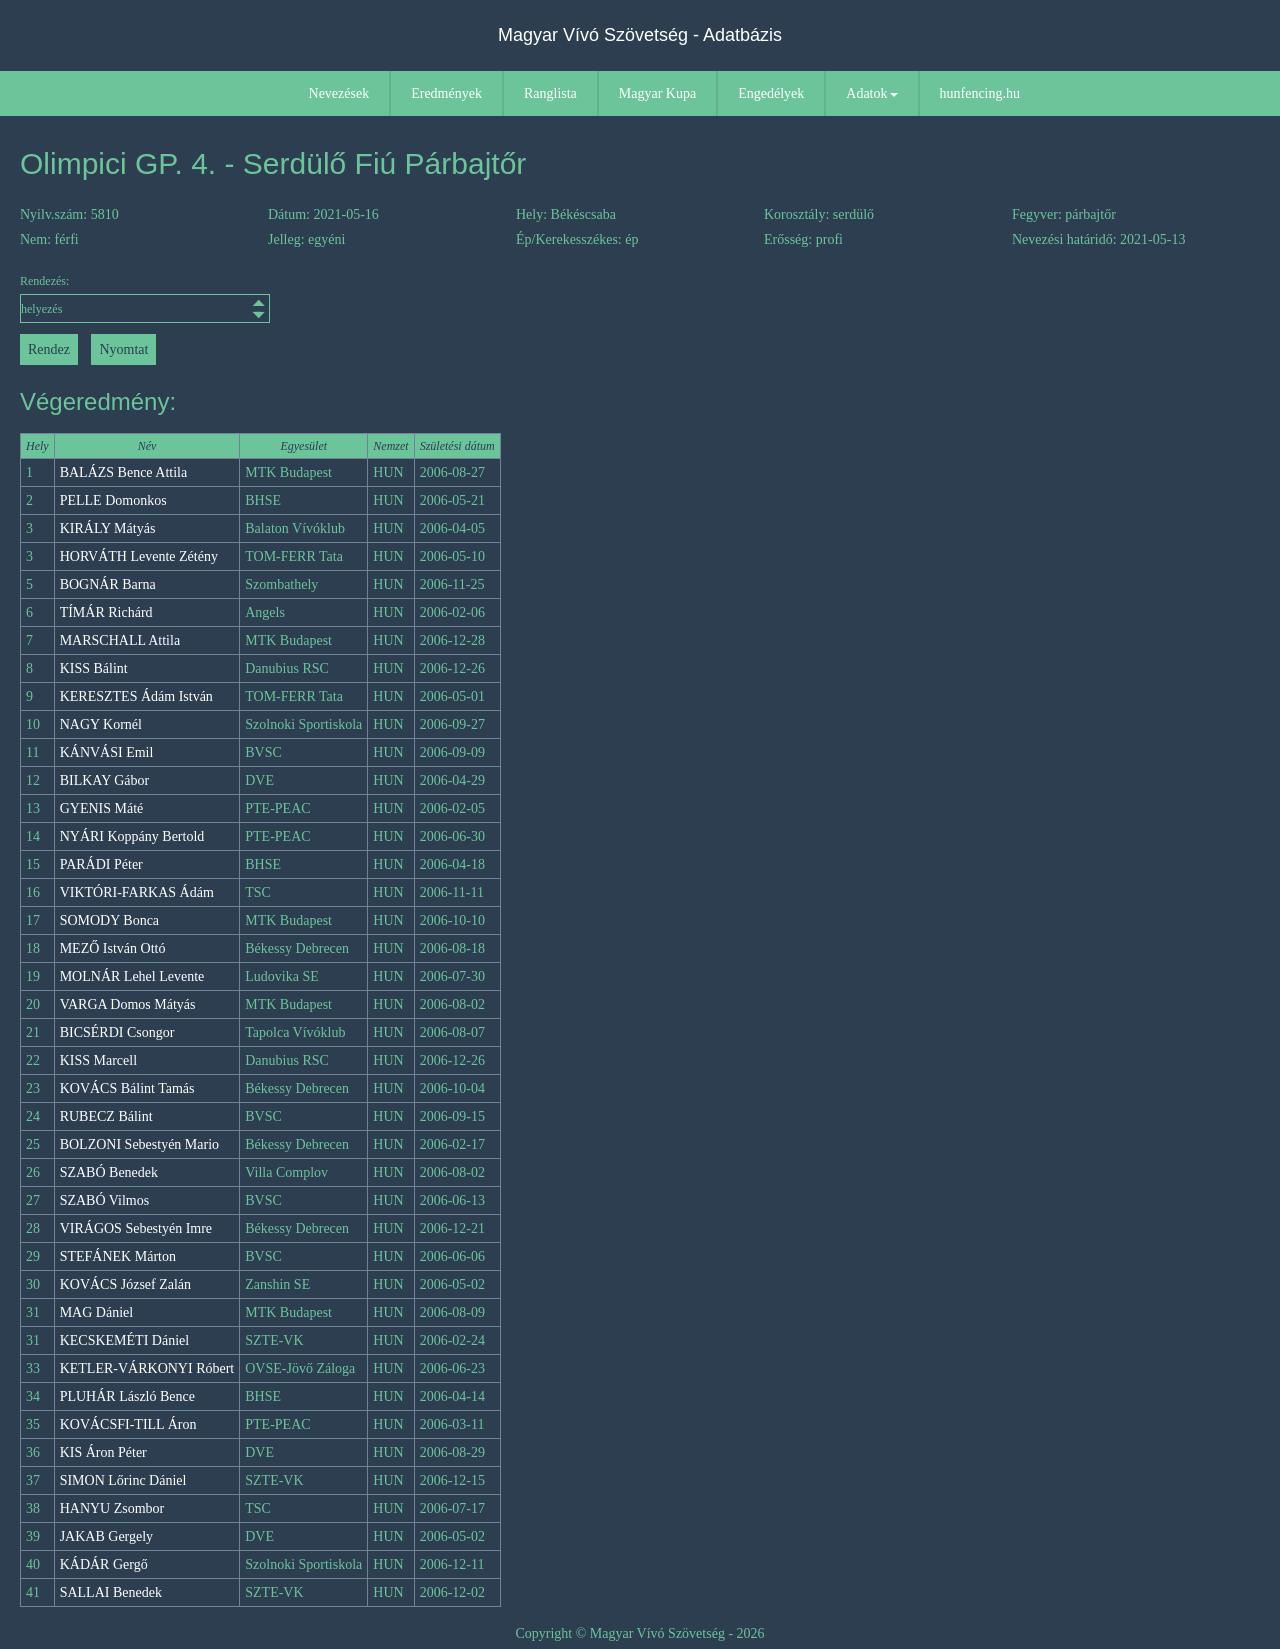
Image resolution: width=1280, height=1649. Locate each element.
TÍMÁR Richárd (106, 612)
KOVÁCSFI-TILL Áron (128, 1424)
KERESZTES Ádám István (136, 696)
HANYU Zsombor (112, 1508)
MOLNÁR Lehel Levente (132, 976)
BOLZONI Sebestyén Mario (139, 1144)
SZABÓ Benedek (109, 1172)
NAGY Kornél (101, 724)
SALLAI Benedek (111, 1592)
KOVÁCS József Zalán (125, 1284)
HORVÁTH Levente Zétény (139, 556)
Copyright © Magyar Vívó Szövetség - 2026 (639, 1633)
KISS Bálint (94, 668)
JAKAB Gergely (106, 1536)
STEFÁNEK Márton (118, 1256)
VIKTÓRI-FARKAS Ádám (137, 892)
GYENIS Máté (102, 808)
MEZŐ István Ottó (113, 948)
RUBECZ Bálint (106, 1116)
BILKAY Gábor (105, 780)
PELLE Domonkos (113, 500)
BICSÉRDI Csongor (117, 1032)
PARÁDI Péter (101, 864)
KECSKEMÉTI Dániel (124, 1340)
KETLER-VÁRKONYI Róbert (147, 1368)
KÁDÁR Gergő (104, 1564)
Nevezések (339, 93)
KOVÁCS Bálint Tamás (127, 1088)
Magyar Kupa (657, 93)
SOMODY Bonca (109, 920)
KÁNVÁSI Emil (107, 752)
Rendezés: (145, 298)
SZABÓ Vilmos (105, 1200)
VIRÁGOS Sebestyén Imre (136, 1228)
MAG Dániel (97, 1312)
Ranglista (550, 93)
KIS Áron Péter (103, 1452)
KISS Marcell (98, 1060)
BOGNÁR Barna (108, 584)
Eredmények (446, 93)
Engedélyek (771, 93)
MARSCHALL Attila (120, 640)
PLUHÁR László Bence (127, 1396)
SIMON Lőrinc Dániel (123, 1480)
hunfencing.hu (980, 93)
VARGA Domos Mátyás (128, 1004)
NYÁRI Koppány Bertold (132, 836)
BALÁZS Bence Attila (124, 472)
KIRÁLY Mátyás (108, 528)
